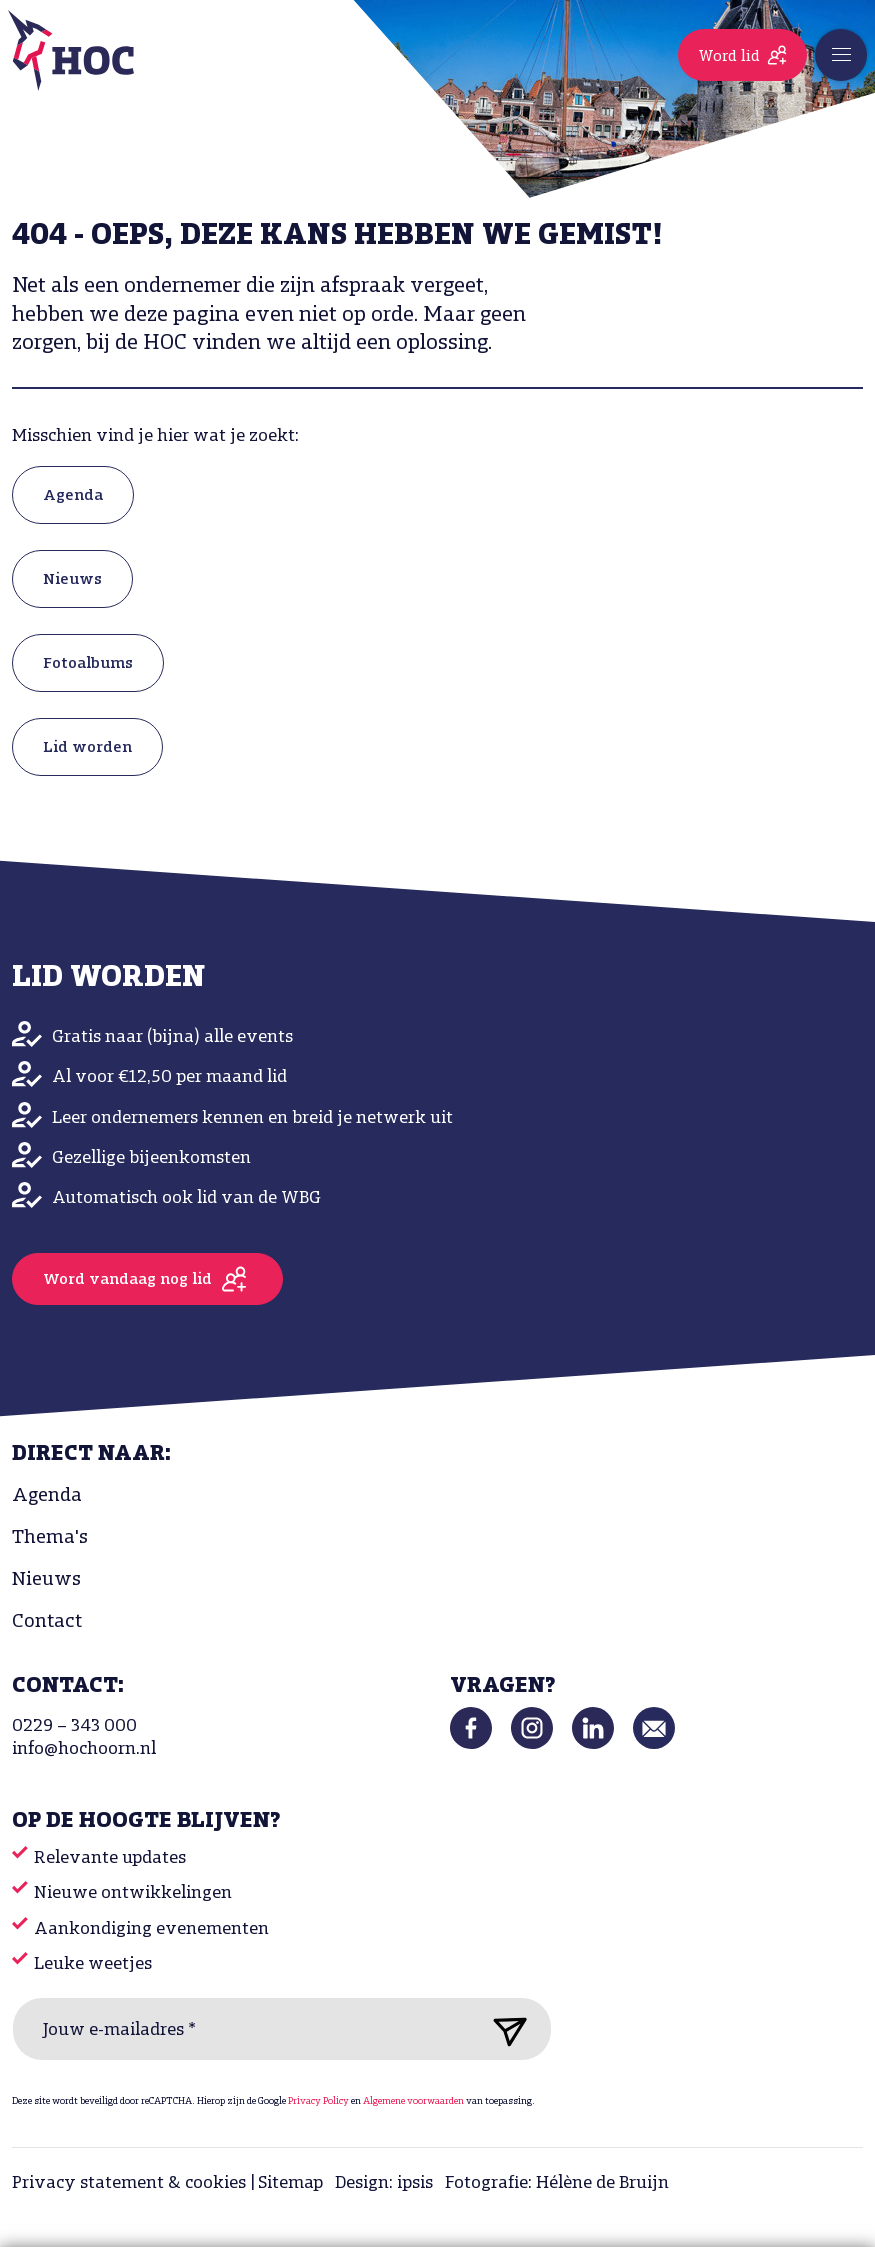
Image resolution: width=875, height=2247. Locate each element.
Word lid (729, 57)
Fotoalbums (88, 664)
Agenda (73, 496)
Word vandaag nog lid (127, 1280)
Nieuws (72, 580)
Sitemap (290, 2183)
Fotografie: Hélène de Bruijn (557, 2183)
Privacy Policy (318, 2101)
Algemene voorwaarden (413, 2101)
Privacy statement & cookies (129, 2183)
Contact (47, 1622)
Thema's (50, 1538)
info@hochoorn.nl (84, 1749)
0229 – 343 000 (74, 1726)
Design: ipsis (384, 2183)
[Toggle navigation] (841, 55)
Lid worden (87, 748)
